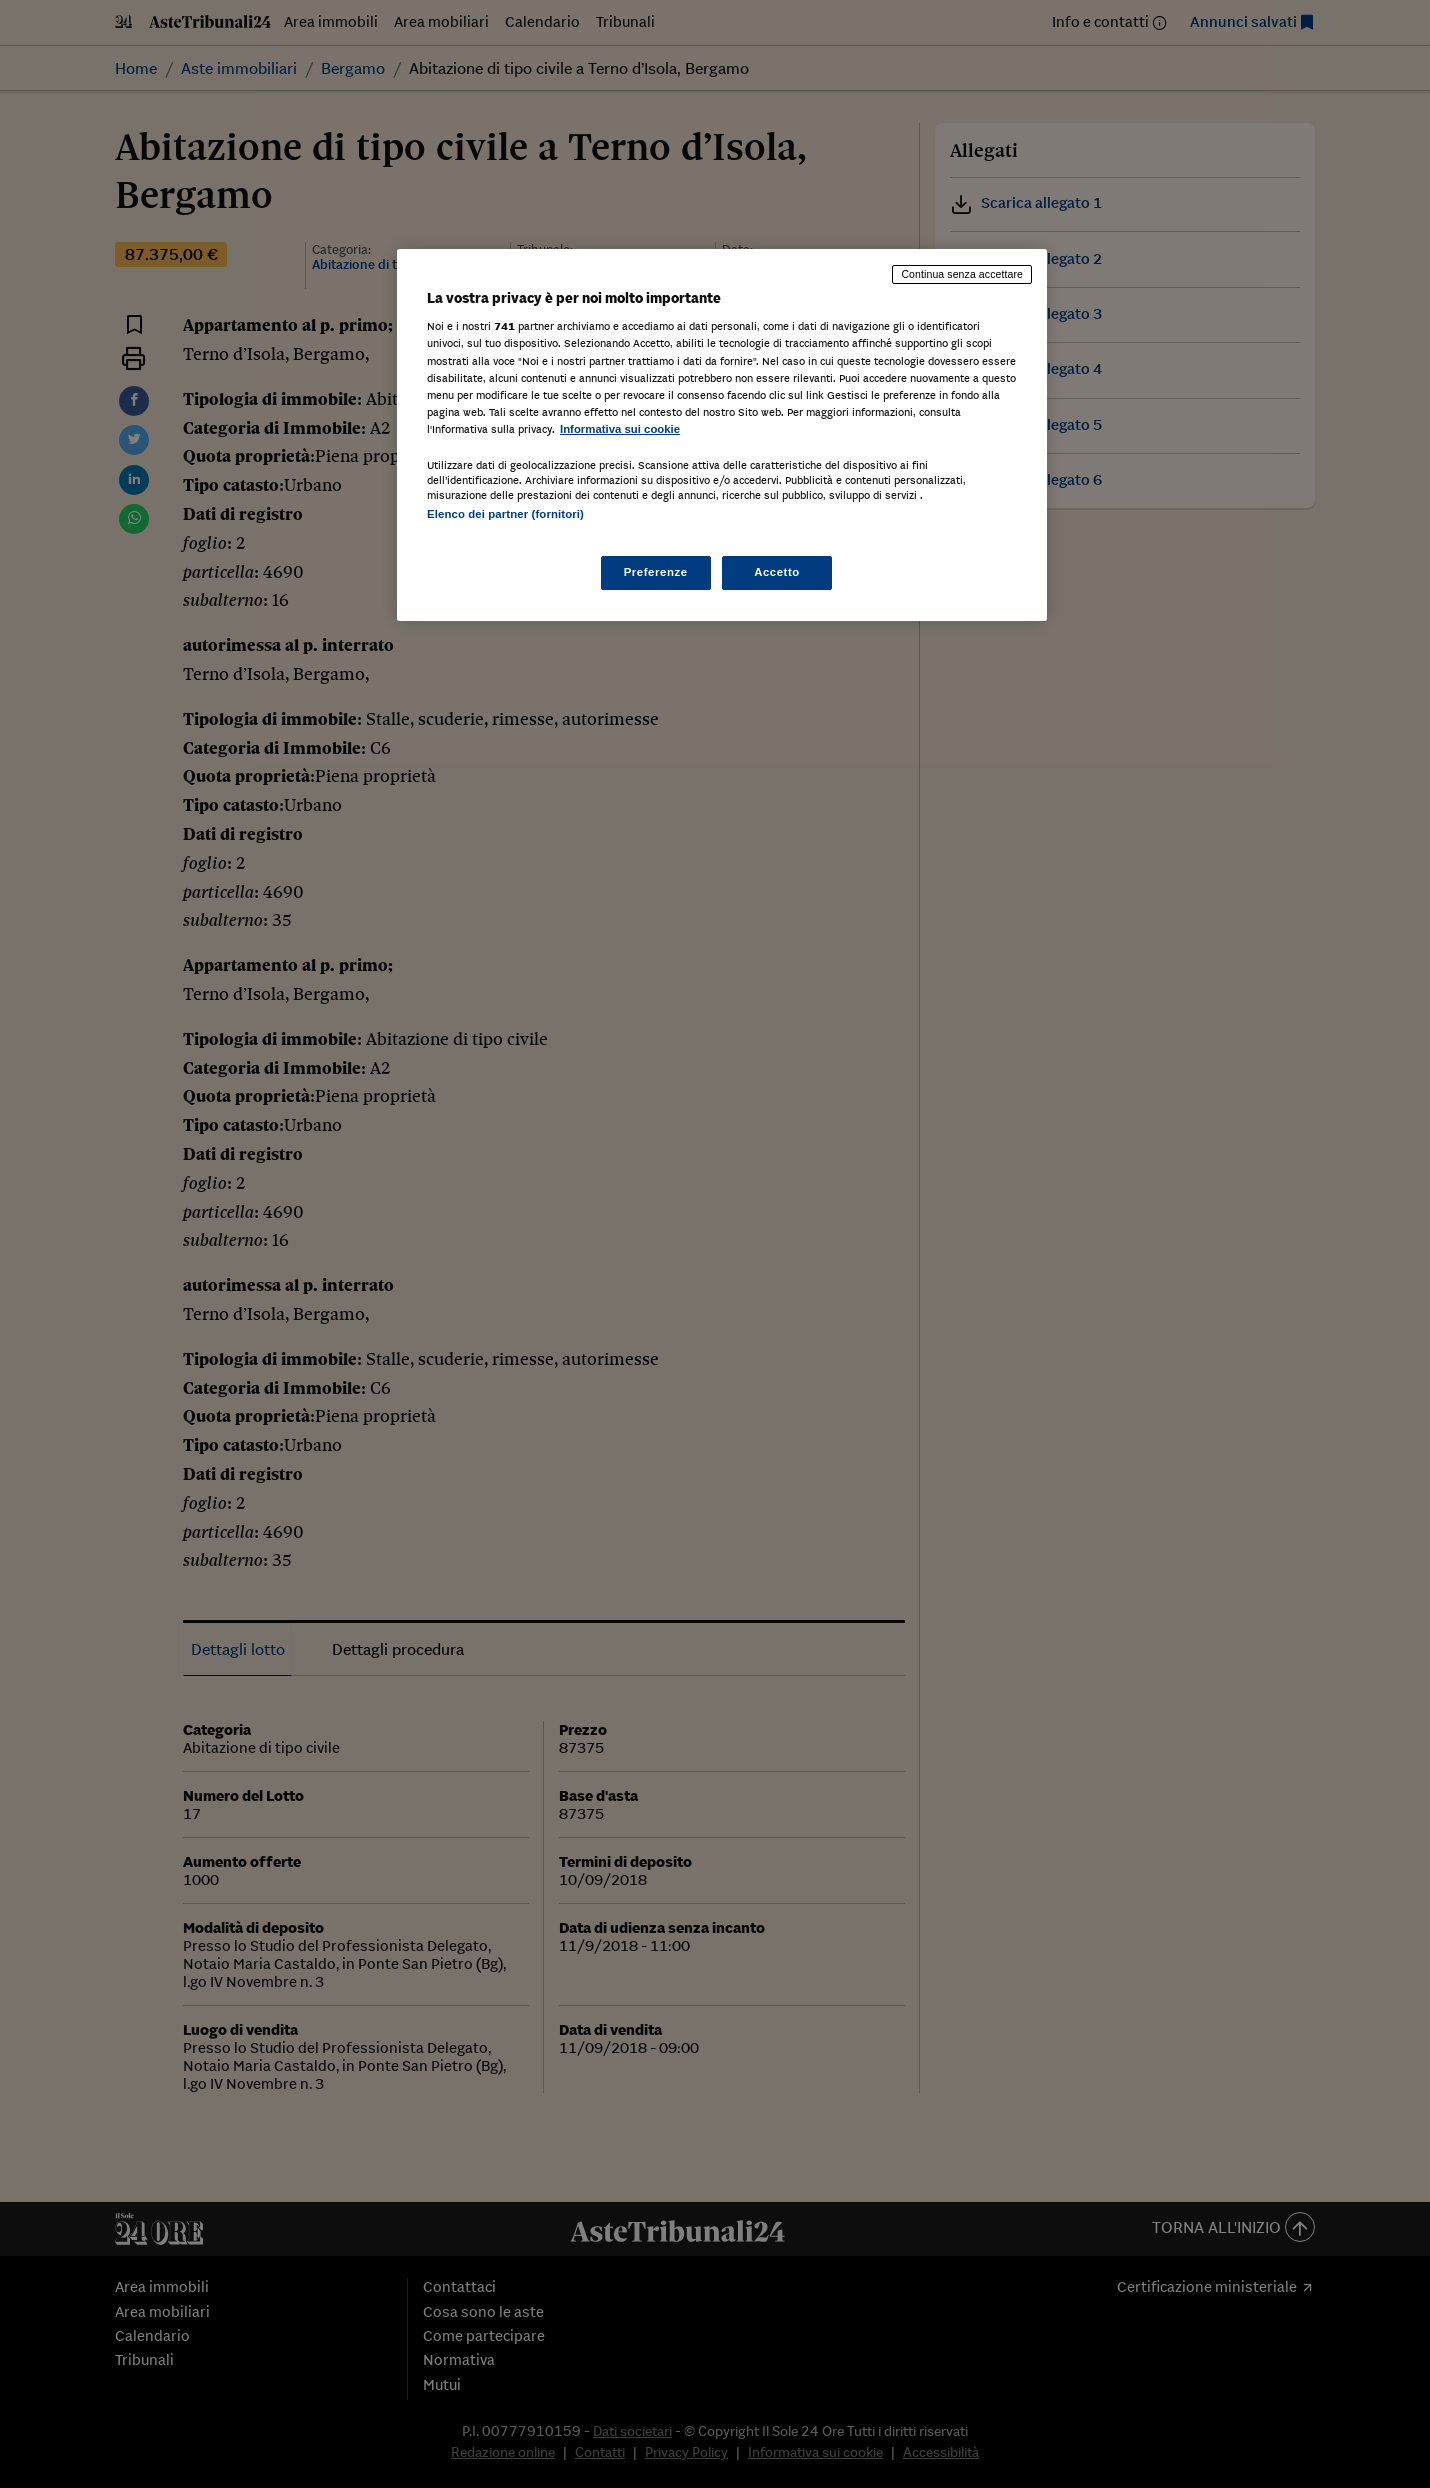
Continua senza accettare (962, 274)
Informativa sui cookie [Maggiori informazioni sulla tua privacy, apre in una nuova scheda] (620, 429)
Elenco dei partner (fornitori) (505, 514)
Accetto (777, 572)
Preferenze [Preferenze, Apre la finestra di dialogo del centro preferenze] (656, 572)
